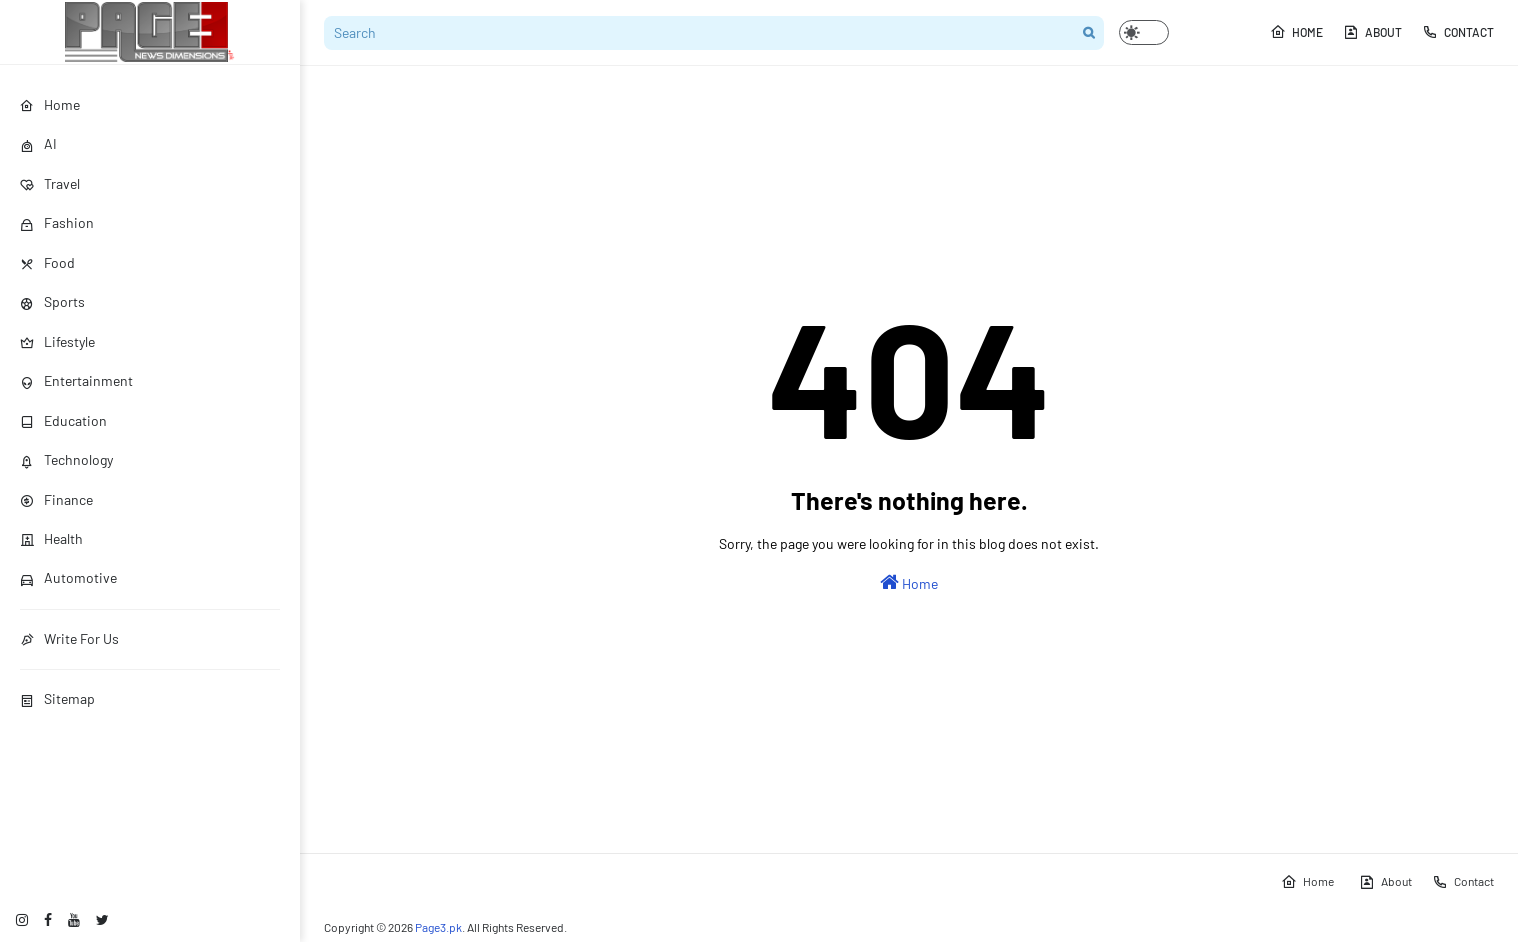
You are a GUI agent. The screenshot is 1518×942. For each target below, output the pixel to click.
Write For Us (69, 638)
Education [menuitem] (63, 420)
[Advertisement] (909, 140)
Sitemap (57, 698)
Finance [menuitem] (56, 499)
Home (1296, 32)
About (1372, 32)
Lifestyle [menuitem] (57, 341)
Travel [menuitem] (50, 183)
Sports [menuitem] (52, 301)
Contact (1458, 32)
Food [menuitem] (47, 262)
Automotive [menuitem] (68, 577)
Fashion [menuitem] (57, 222)
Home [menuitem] (50, 104)
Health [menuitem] (51, 538)
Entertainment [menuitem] (76, 380)
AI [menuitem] (38, 143)
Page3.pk (438, 927)
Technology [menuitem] (66, 459)
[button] (1144, 32)
